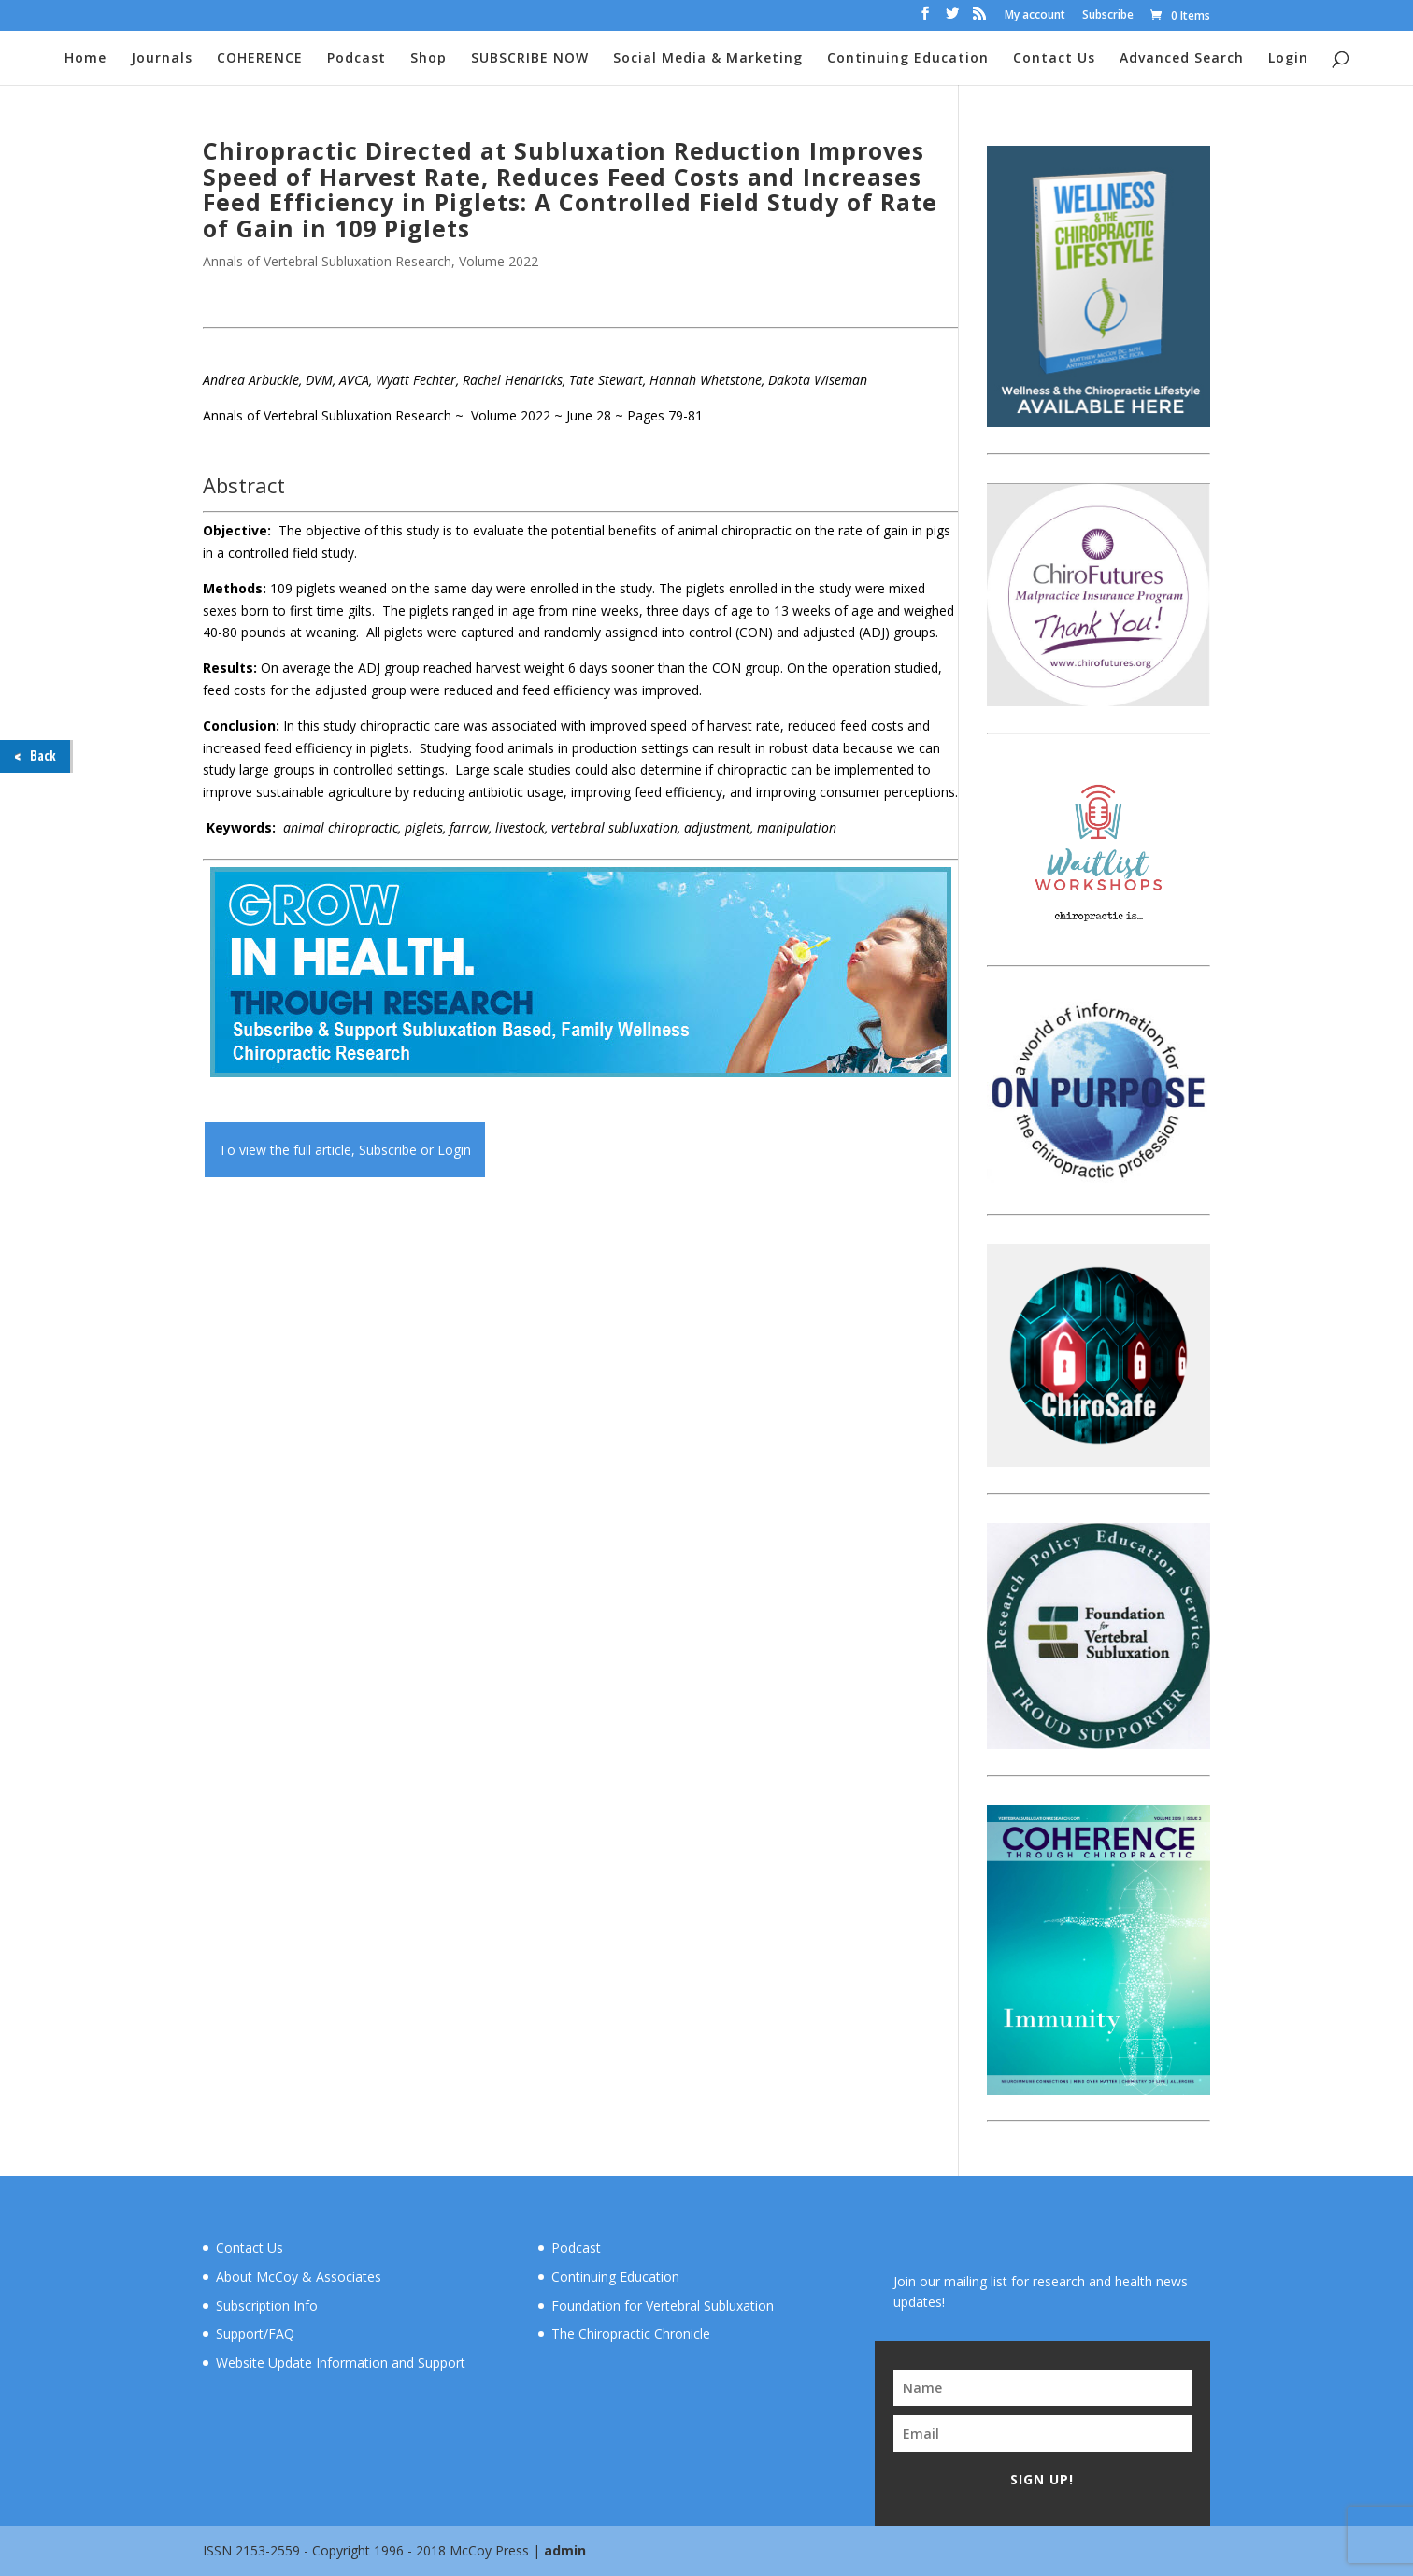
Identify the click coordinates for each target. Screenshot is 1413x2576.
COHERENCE (260, 58)
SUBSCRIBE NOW (530, 58)
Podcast (356, 58)
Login (1288, 58)
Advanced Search (1182, 58)
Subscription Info (267, 2305)
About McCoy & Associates (298, 2276)
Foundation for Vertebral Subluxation (662, 2305)
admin (565, 2550)
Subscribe (1108, 15)
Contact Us (1054, 58)
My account (1035, 15)
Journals (162, 58)
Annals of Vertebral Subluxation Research (327, 261)
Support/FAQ (255, 2333)
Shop (428, 58)
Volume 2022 (498, 261)
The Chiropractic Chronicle (630, 2333)
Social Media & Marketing (708, 58)
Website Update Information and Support (340, 2362)
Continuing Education (908, 58)
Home (85, 58)
